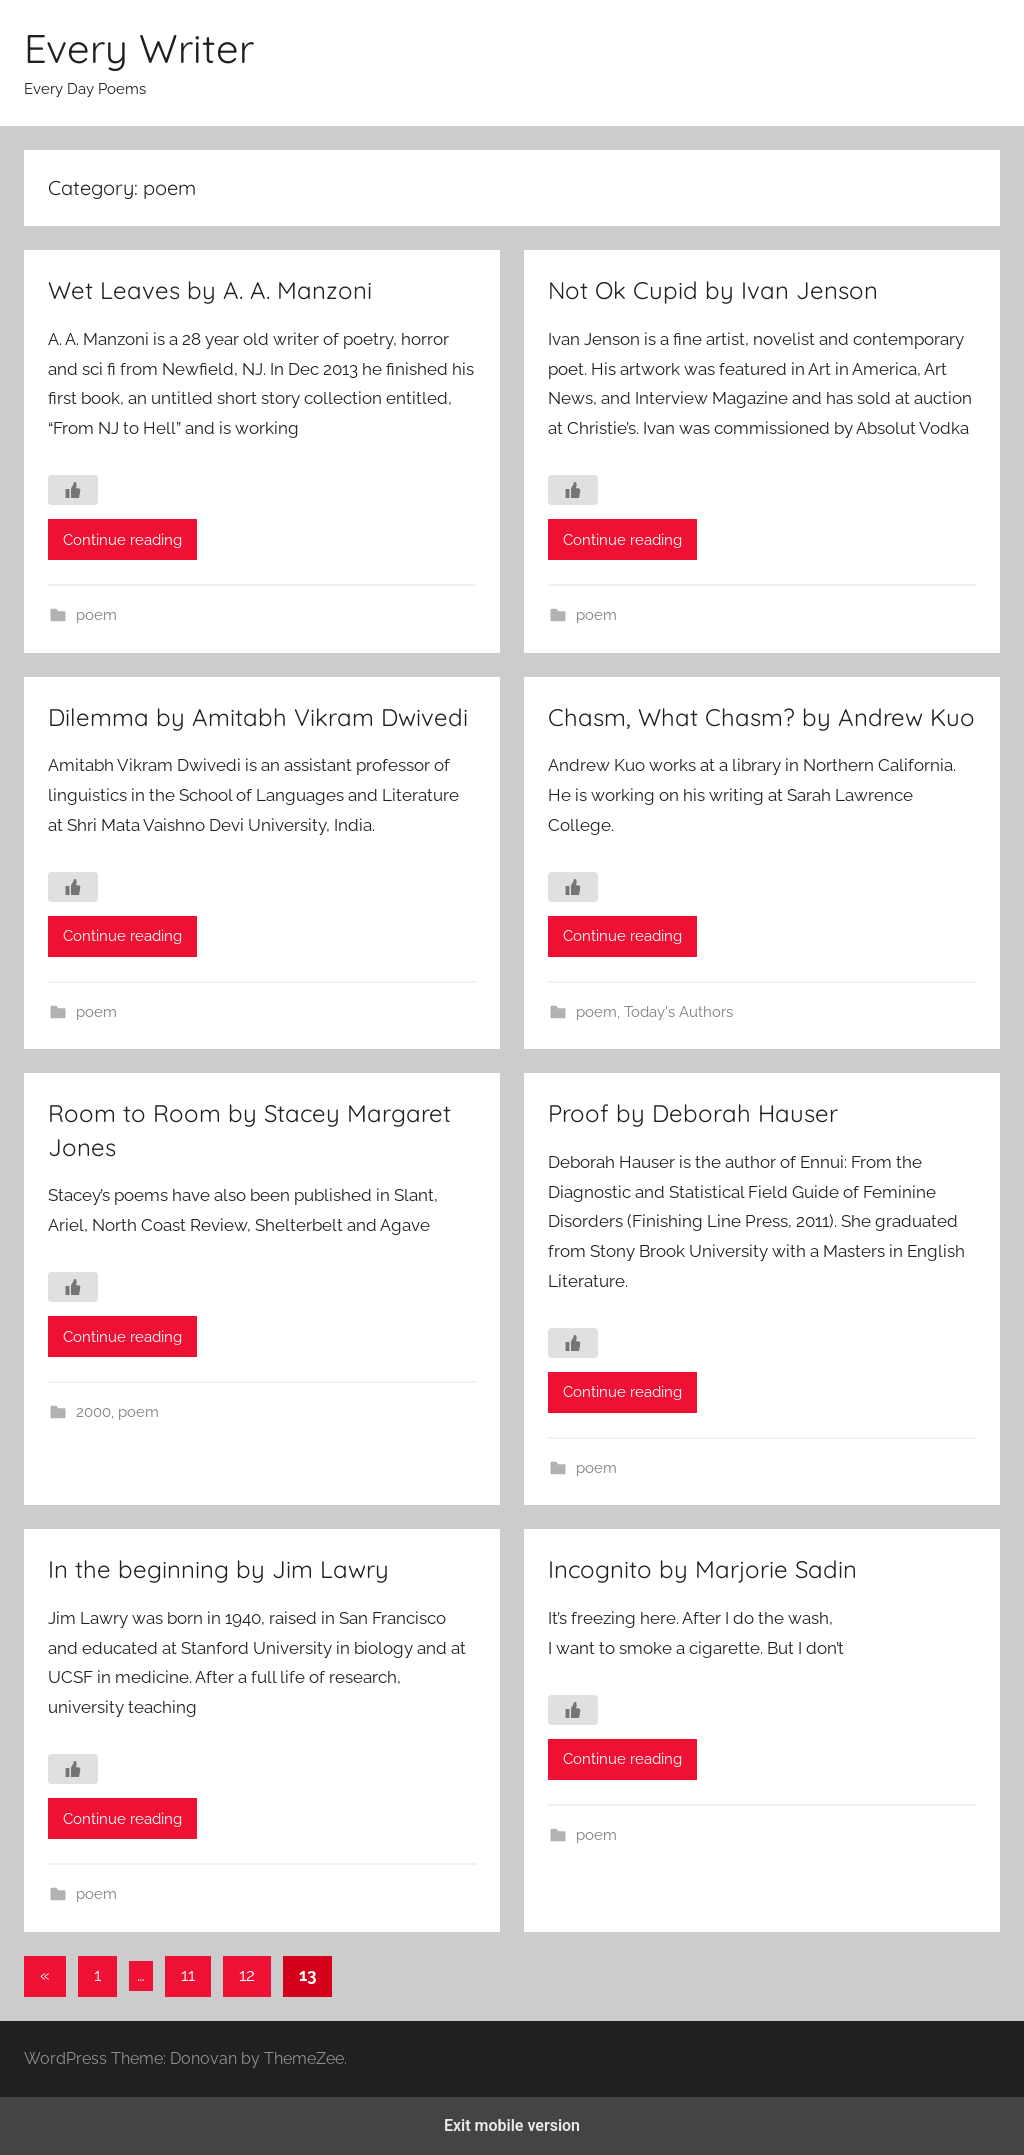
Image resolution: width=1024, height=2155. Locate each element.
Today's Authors (678, 1012)
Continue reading (122, 540)
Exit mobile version (512, 2125)
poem (96, 615)
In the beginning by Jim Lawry (218, 1569)
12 (247, 1975)
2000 (93, 1412)
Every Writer (139, 48)
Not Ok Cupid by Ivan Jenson (713, 290)
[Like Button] (73, 490)
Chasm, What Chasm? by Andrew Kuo (761, 717)
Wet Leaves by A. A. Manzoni (210, 290)
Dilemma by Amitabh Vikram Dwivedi (258, 717)
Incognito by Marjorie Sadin (702, 1569)
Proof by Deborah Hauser (693, 1113)
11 (188, 1975)
